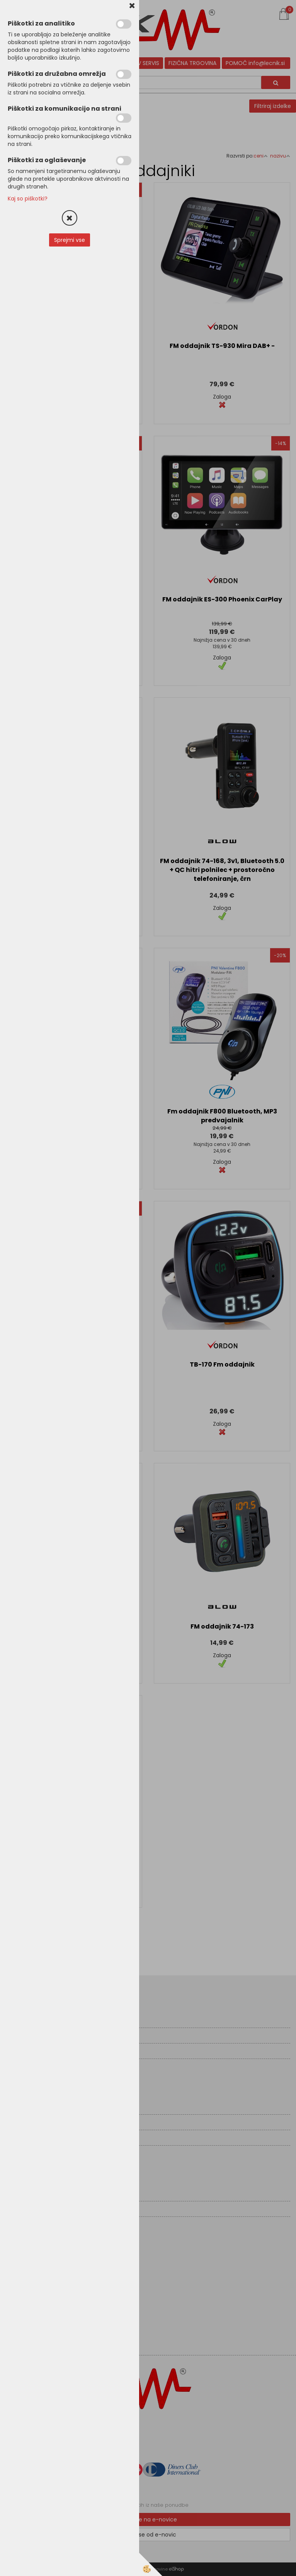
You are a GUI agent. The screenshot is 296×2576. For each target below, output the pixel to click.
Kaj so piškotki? (28, 198)
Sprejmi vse (69, 240)
